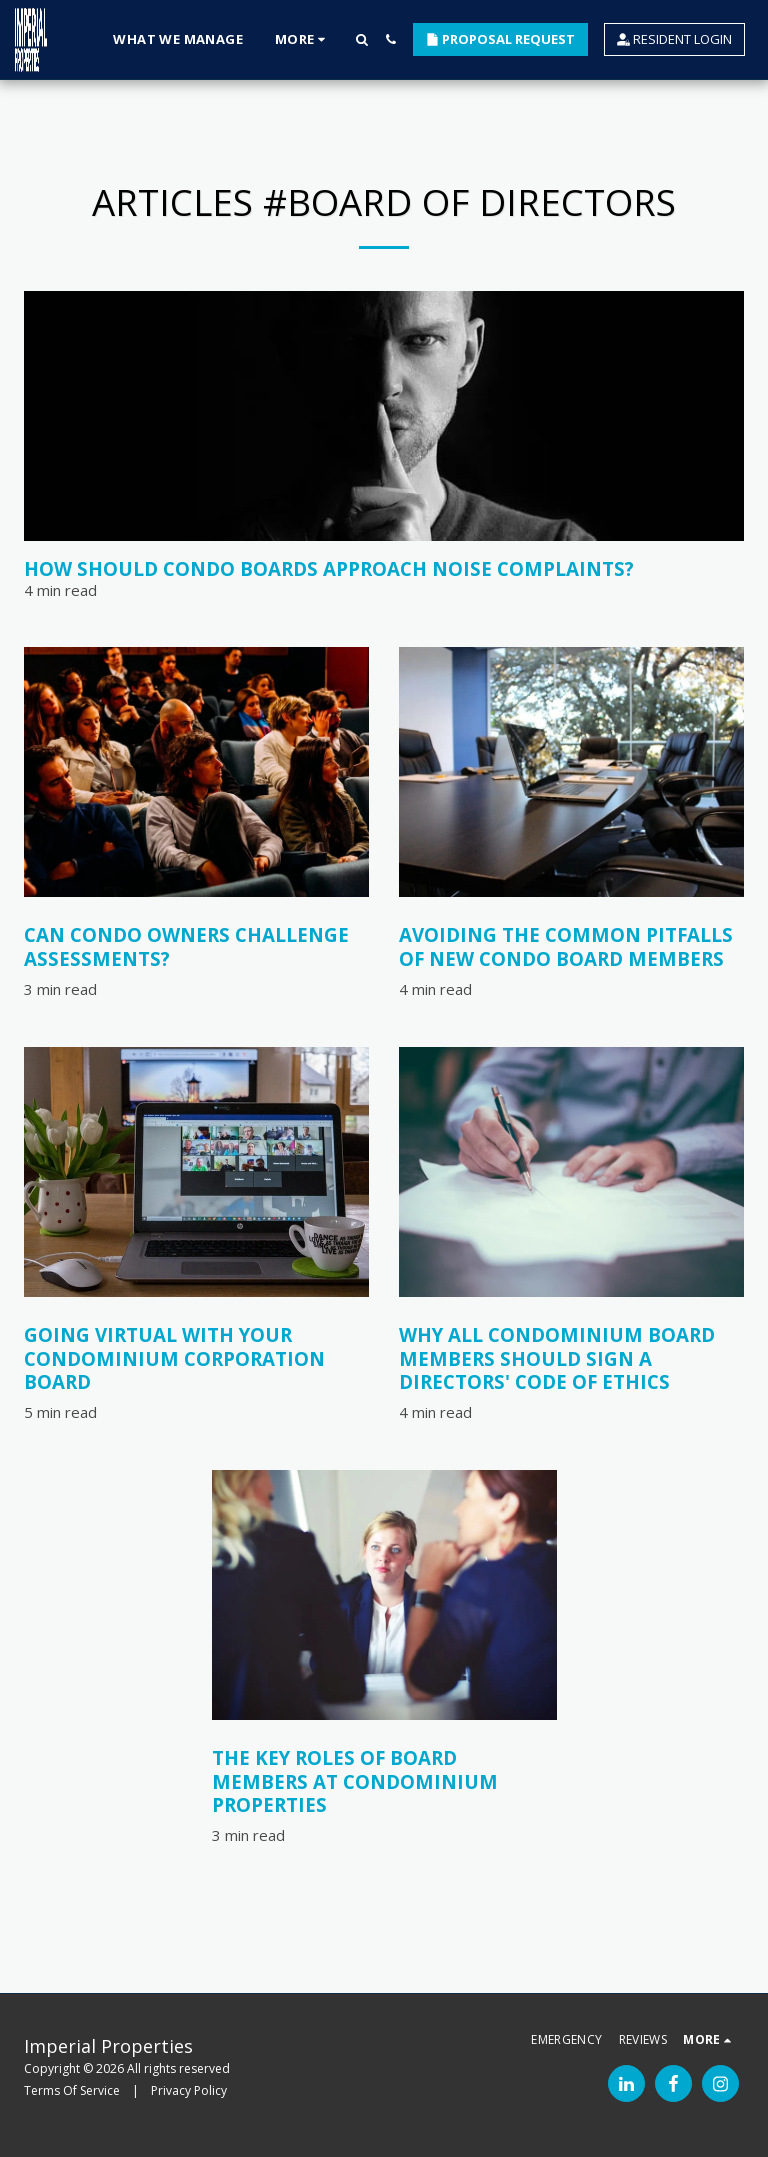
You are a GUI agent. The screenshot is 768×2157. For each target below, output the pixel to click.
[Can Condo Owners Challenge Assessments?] (196, 946)
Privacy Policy (189, 2090)
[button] (361, 39)
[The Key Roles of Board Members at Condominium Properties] (384, 1781)
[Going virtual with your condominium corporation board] (196, 1358)
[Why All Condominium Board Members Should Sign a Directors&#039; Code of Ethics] (571, 1358)
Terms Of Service (72, 2090)
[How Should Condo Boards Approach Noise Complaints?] (384, 568)
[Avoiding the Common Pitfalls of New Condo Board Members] (571, 946)
